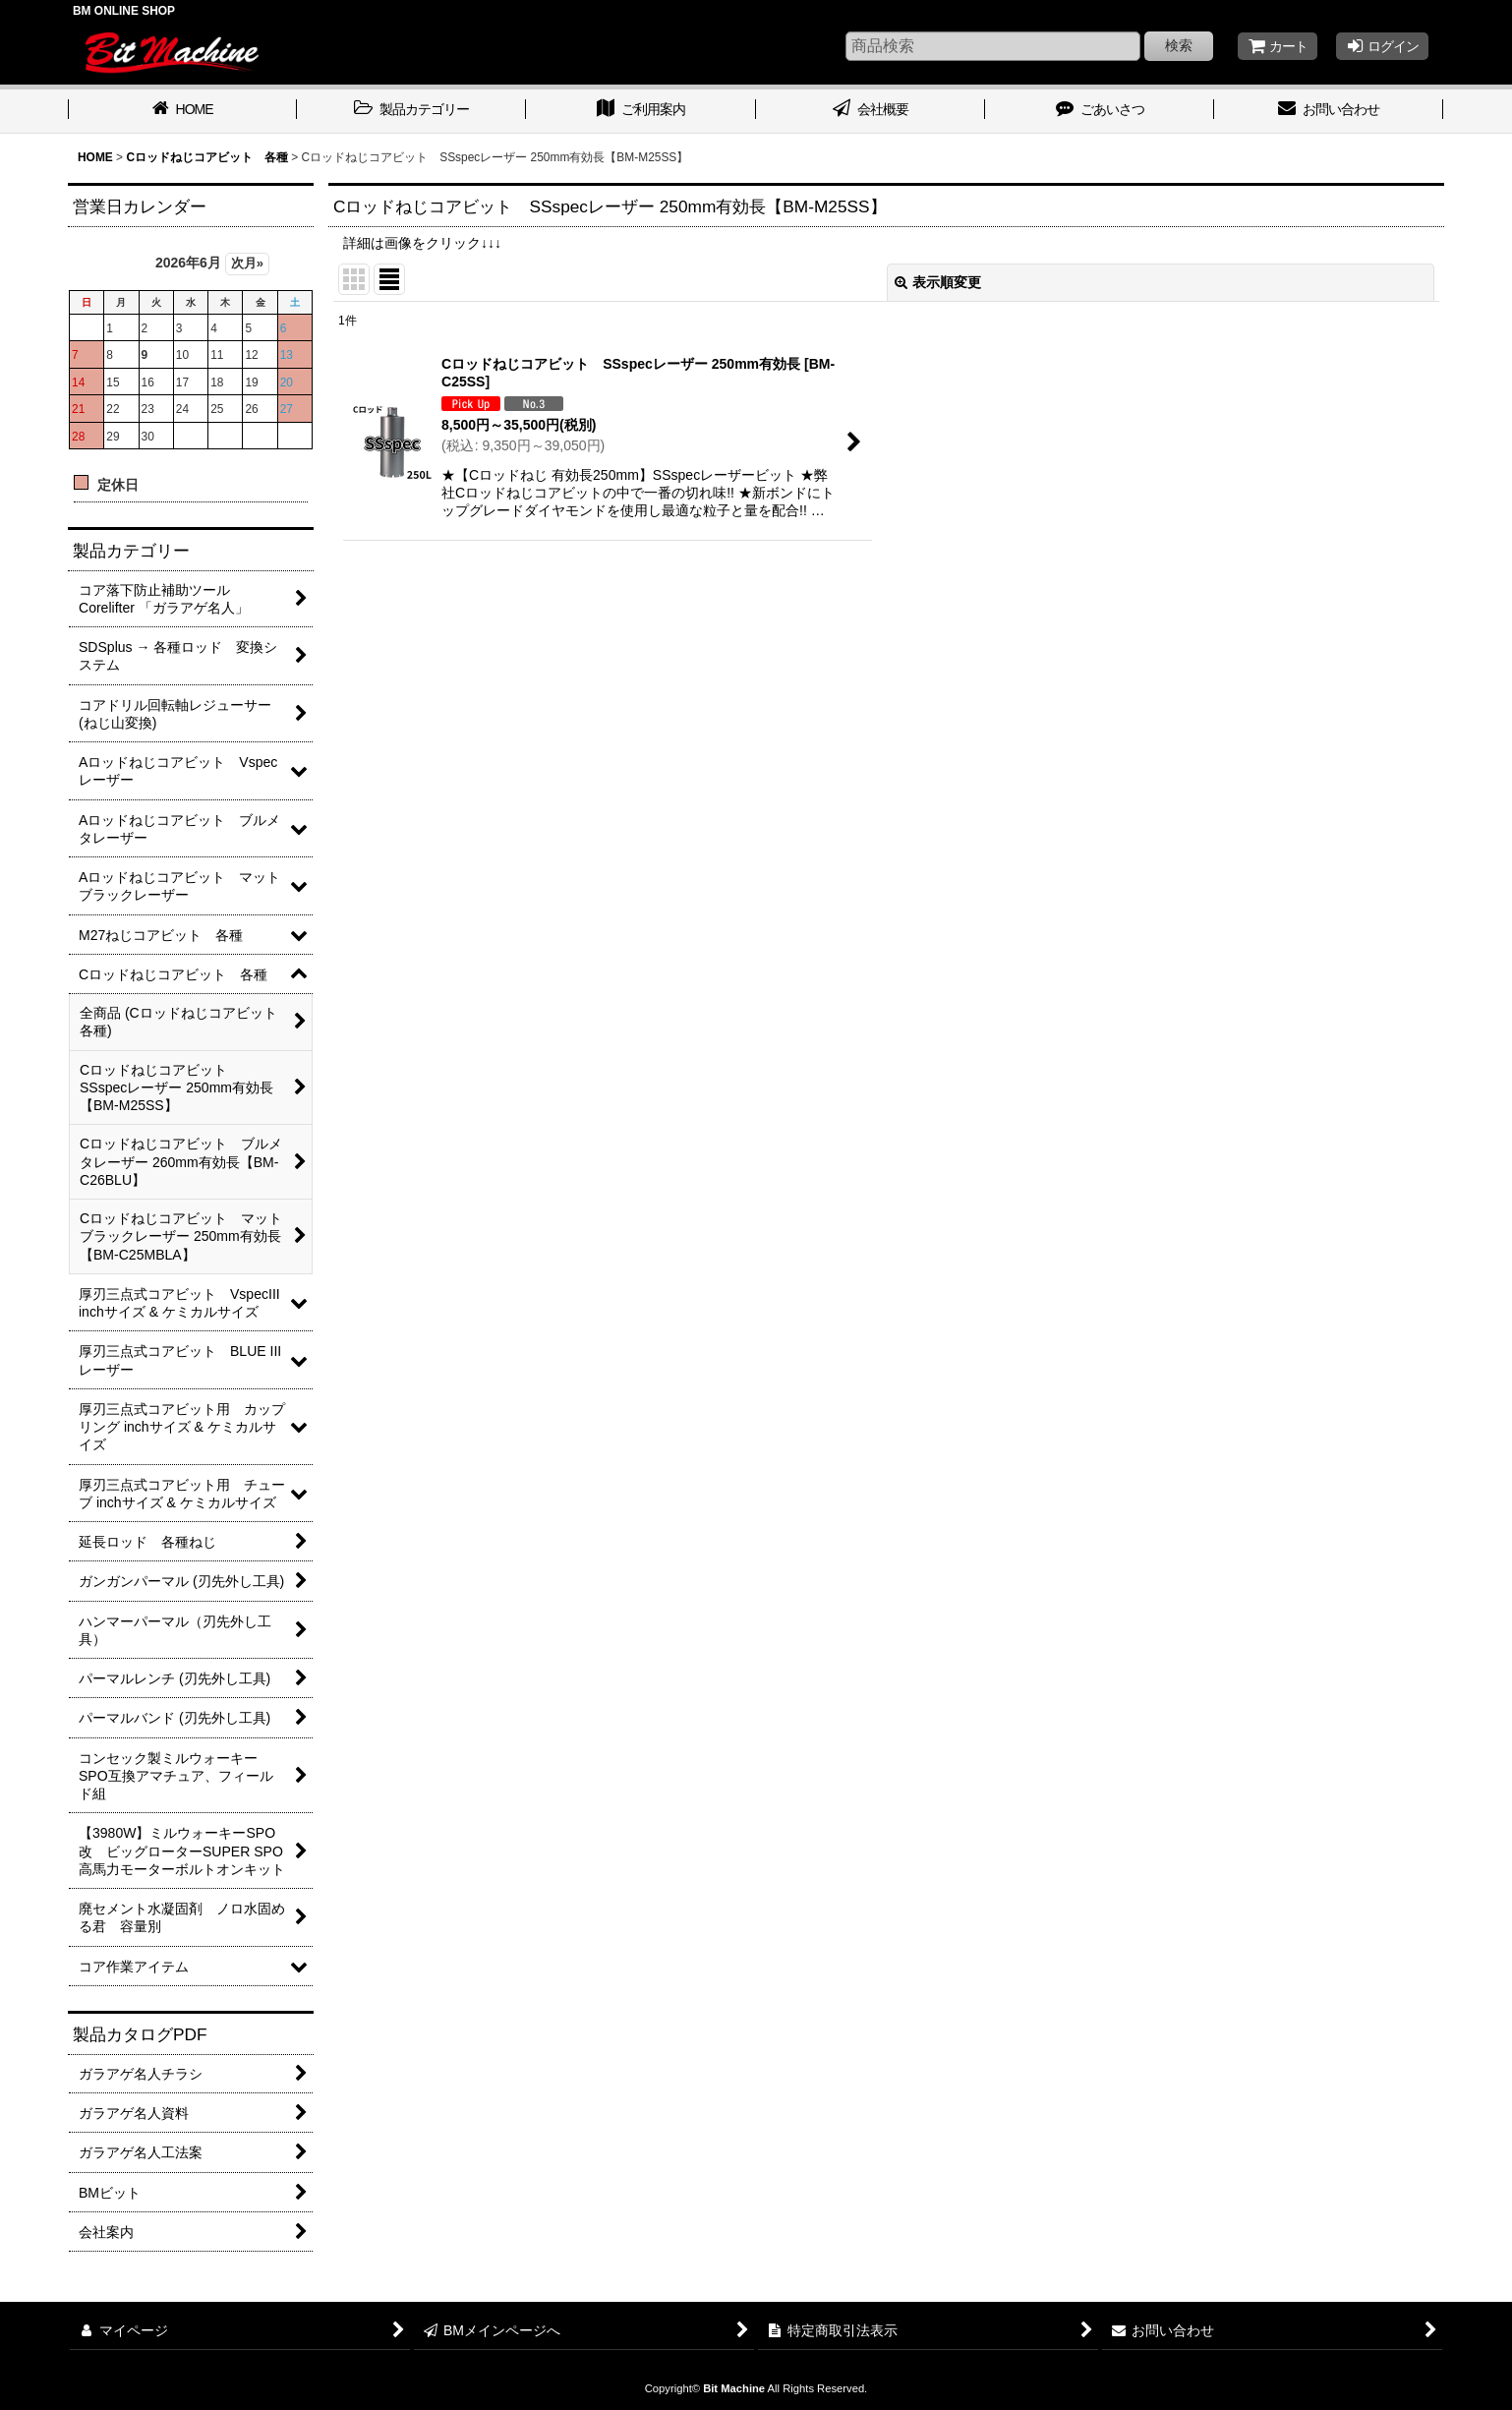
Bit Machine (734, 2388)
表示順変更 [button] (938, 282)
